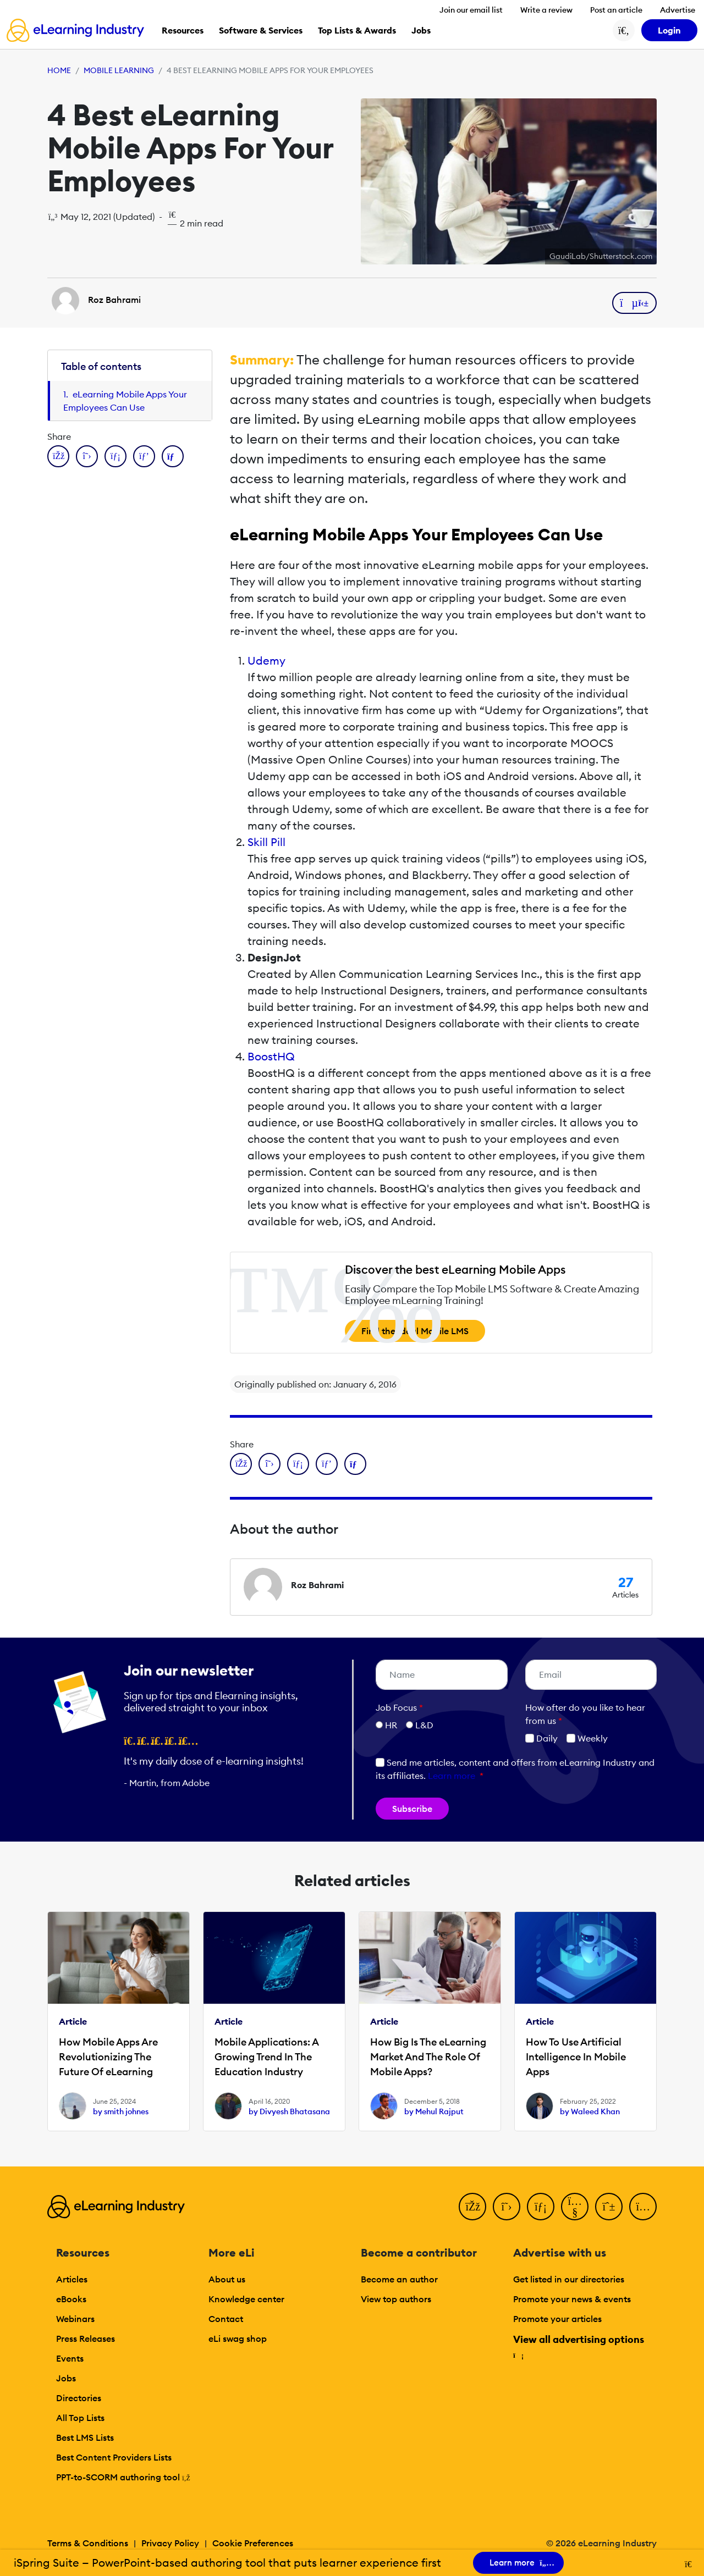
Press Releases (85, 2338)
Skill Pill (266, 842)
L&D (424, 1725)
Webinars (75, 2318)
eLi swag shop (237, 2338)
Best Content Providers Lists (114, 2457)
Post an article (616, 10)
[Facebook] (472, 2206)
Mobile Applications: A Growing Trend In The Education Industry (266, 2057)
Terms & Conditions (87, 2543)
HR (391, 1725)
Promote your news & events (572, 2298)
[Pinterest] (609, 2206)
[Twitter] (506, 2206)
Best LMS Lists (85, 2437)
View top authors (396, 2298)
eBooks (71, 2298)
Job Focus (399, 1707)
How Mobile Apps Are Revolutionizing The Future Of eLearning (108, 2057)
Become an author (399, 2279)
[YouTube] (574, 2206)
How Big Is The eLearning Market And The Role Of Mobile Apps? (428, 2057)
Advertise (677, 10)
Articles (71, 2279)
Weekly (587, 1738)
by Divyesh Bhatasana (289, 2111)
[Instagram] (643, 2206)
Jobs (66, 2378)
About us (226, 2279)
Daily (541, 1738)
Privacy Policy (170, 2543)
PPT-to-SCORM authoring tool (123, 2477)
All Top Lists (80, 2417)
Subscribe (412, 1808)
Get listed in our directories (568, 2279)
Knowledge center (246, 2298)
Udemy (266, 660)
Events (70, 2358)
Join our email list (471, 10)
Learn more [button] (451, 1775)
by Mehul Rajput (434, 2111)
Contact (225, 2318)
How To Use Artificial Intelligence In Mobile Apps (576, 2057)
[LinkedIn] (540, 2206)
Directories (78, 2397)
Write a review (546, 10)
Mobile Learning (119, 70)
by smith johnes (120, 2111)
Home (59, 70)
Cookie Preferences (252, 2543)
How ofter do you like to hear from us (585, 1714)
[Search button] (624, 30)
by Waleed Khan (590, 2111)
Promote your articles (557, 2318)
